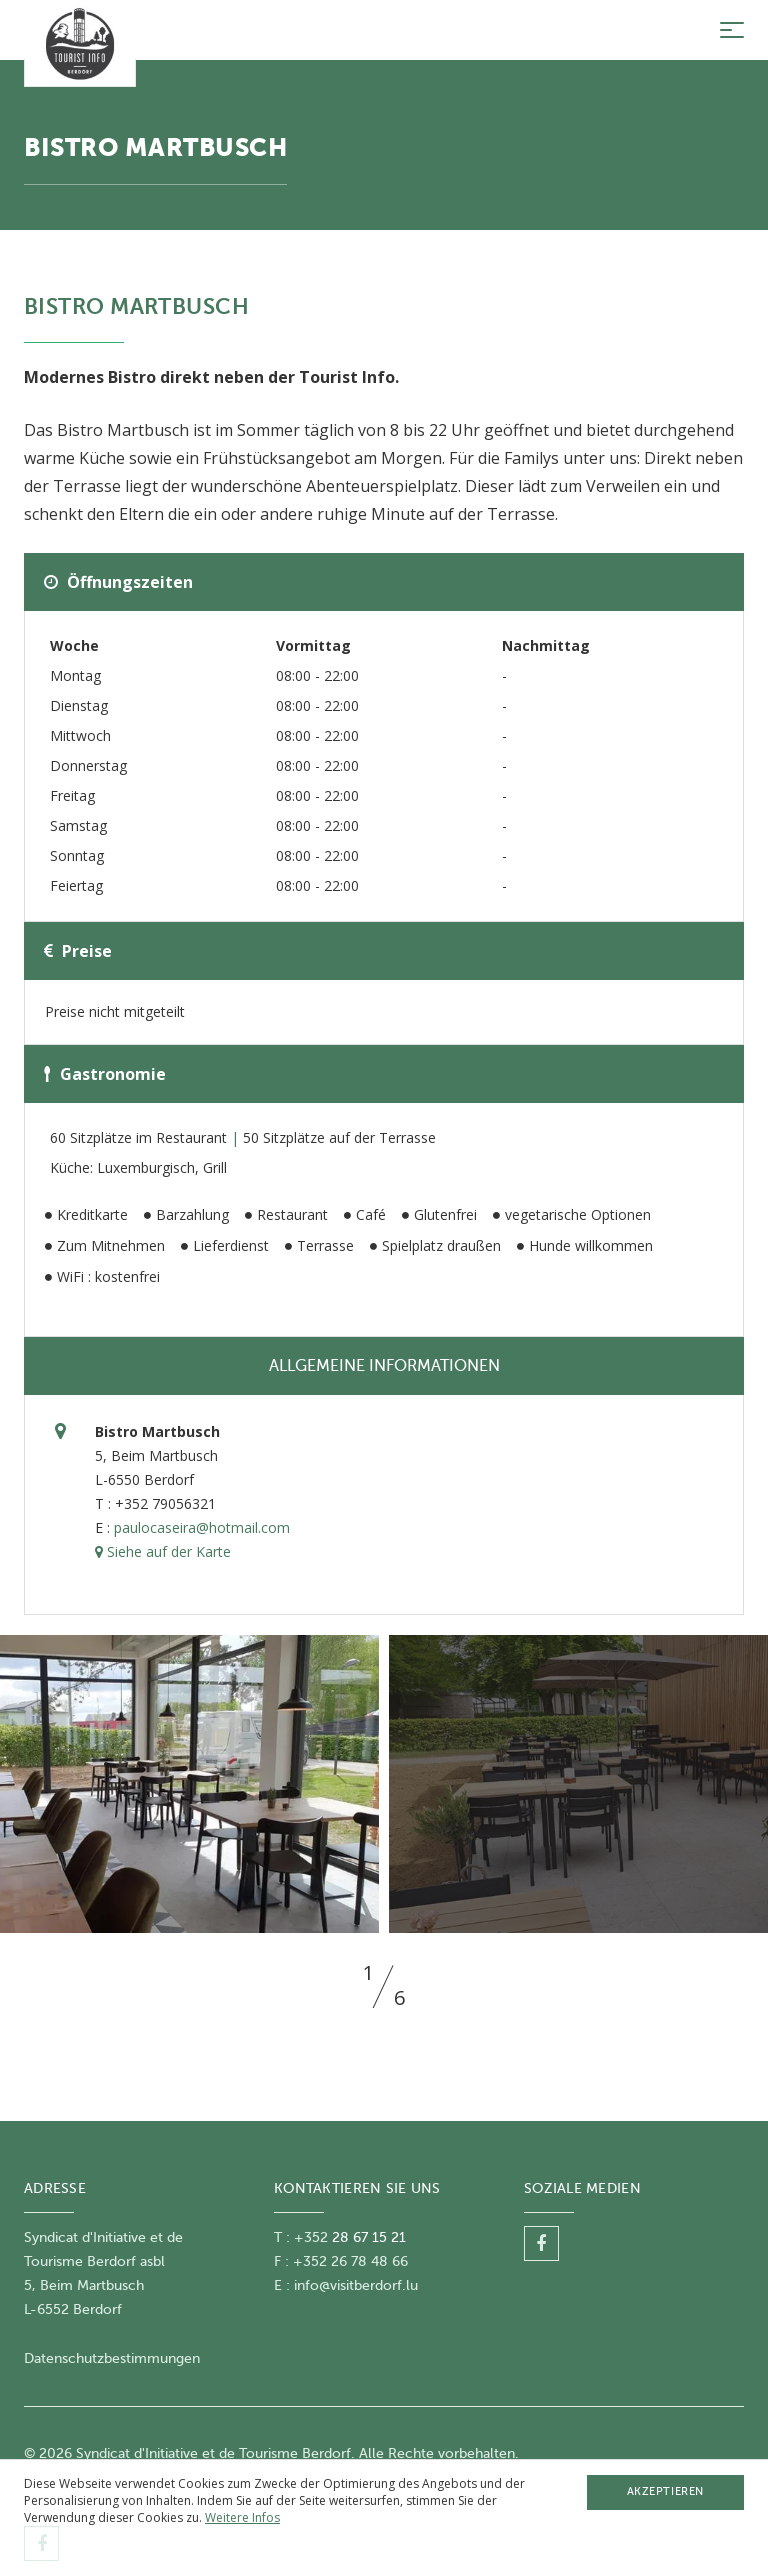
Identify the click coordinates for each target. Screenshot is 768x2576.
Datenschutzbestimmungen (112, 2358)
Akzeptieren (665, 2491)
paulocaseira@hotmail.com (202, 1527)
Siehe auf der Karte (163, 1551)
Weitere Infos (242, 2517)
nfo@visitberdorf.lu (357, 2285)
